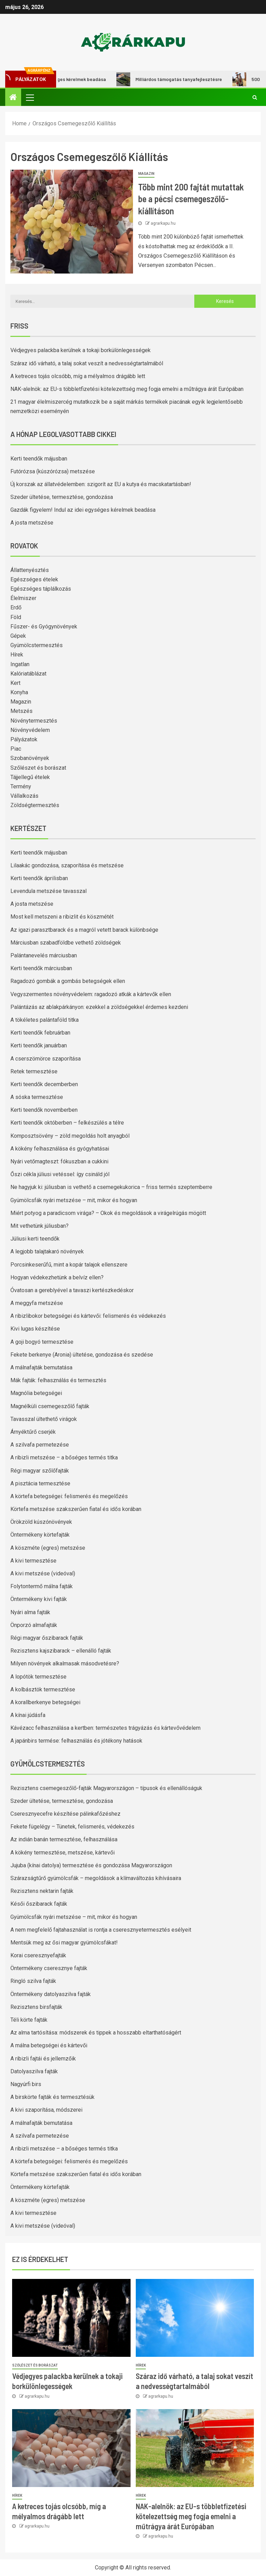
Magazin (146, 174)
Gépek (18, 636)
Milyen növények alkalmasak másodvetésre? (64, 1663)
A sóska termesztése (36, 1097)
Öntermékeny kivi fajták (38, 1599)
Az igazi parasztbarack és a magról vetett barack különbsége (84, 930)
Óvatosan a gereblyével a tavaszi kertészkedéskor (72, 1290)
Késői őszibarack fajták (38, 1903)
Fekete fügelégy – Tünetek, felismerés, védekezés (72, 1826)
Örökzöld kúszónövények (41, 1522)
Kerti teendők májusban (38, 458)
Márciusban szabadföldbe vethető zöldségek (65, 942)
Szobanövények (29, 758)
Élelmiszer (23, 598)
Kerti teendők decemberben (44, 1084)
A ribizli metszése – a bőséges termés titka (64, 1457)
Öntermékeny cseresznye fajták (48, 1968)
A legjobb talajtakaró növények (47, 1251)
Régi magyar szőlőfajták (39, 1470)
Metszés (21, 711)
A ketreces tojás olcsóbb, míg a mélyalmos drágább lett (77, 376)
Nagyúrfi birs (25, 2084)
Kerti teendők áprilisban (39, 878)
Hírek (16, 654)
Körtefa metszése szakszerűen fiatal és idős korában (75, 1509)
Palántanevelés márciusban (43, 955)
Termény (20, 786)
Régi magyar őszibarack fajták (46, 1638)
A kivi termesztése (33, 1560)
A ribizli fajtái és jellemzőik (43, 2058)
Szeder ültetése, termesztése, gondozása (61, 497)
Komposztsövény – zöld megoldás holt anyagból (70, 1136)
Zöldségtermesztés (34, 805)
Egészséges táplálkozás (40, 588)
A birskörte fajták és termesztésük (52, 2097)
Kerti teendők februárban (40, 1032)
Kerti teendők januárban (38, 1045)
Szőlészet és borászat (38, 767)
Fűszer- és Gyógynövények (43, 626)
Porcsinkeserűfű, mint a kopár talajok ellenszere (68, 1264)
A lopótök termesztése (38, 1676)
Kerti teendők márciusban (41, 968)
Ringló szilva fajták (33, 1981)
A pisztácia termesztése (40, 1483)
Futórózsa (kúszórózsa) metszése (52, 471)
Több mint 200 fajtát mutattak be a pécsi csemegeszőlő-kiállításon (191, 198)
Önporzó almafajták (33, 1625)
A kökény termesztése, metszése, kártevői (62, 1852)
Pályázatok (23, 739)
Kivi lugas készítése (35, 1328)
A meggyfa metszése (36, 1303)
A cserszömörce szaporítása (45, 1058)
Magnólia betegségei (36, 1393)
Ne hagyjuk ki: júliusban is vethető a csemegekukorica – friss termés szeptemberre (111, 1187)
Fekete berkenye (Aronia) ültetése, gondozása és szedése (81, 1354)
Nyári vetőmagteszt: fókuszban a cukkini (59, 1161)
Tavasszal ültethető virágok (43, 1419)
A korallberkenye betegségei (45, 1702)
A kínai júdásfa (27, 1715)
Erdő (15, 607)
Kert (15, 683)
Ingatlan (19, 664)
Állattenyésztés (29, 570)
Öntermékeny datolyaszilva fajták (50, 1994)
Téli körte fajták (28, 2019)
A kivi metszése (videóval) (42, 1573)
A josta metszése (31, 522)
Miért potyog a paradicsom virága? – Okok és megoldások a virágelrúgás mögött (108, 1213)
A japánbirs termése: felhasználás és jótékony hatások (76, 1740)
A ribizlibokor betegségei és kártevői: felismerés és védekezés (88, 1316)
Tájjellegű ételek (30, 777)
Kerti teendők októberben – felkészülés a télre (67, 1122)
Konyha (19, 692)
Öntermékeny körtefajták (40, 1534)
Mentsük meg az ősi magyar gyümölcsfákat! (64, 1942)
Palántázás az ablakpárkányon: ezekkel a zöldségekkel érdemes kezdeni (99, 1007)
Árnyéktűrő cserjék (33, 1432)
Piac (15, 748)
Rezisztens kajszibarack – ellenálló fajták (60, 1650)
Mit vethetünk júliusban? (39, 1226)
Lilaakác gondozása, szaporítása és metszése (67, 865)
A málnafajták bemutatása (41, 1367)
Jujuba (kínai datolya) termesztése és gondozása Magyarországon (91, 1865)
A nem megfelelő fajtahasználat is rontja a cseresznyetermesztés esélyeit (100, 1929)
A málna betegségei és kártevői (48, 2045)
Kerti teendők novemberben (44, 1110)
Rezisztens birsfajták (36, 2007)
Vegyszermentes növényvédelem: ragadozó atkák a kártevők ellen (90, 994)
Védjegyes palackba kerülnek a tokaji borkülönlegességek (80, 350)
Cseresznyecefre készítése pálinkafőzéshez (65, 1813)
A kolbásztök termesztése (42, 1689)
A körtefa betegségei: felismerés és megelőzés (69, 1496)
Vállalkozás (24, 796)
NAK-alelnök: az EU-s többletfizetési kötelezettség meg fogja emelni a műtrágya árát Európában (126, 389)
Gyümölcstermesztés (36, 645)
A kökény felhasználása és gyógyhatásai (59, 1148)
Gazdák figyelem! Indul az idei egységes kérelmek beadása (83, 510)
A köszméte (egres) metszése (47, 1548)
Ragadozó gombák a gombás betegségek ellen (67, 981)
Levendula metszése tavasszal (48, 891)
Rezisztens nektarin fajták (41, 1891)
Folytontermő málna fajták (41, 1586)
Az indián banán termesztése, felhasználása (63, 1839)
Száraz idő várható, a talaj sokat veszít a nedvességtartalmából (86, 363)
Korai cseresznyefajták (38, 1955)
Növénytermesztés (33, 720)
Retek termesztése (33, 1071)
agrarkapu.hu (163, 223)
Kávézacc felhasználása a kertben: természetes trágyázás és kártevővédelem (105, 1728)
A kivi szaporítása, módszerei (46, 2110)
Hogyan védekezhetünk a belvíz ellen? (57, 1277)
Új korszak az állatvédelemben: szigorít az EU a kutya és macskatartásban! (100, 484)
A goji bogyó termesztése (41, 1342)
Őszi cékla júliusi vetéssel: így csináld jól (59, 1174)
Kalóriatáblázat (28, 673)
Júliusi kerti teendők (35, 1238)
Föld (15, 617)
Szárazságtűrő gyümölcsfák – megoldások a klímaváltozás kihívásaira (95, 1878)
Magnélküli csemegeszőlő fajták (49, 1406)
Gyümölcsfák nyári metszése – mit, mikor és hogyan (73, 1200)
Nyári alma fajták (30, 1612)
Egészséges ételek (34, 579)
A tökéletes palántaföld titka (44, 1020)
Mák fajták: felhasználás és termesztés (58, 1380)
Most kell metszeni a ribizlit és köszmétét (62, 916)
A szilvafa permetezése (39, 1444)
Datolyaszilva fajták (34, 2071)
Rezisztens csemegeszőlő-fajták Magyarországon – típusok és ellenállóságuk (106, 1788)
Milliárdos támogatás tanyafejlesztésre (181, 79)
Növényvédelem (30, 730)
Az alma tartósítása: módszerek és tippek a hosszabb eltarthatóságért (95, 2032)
